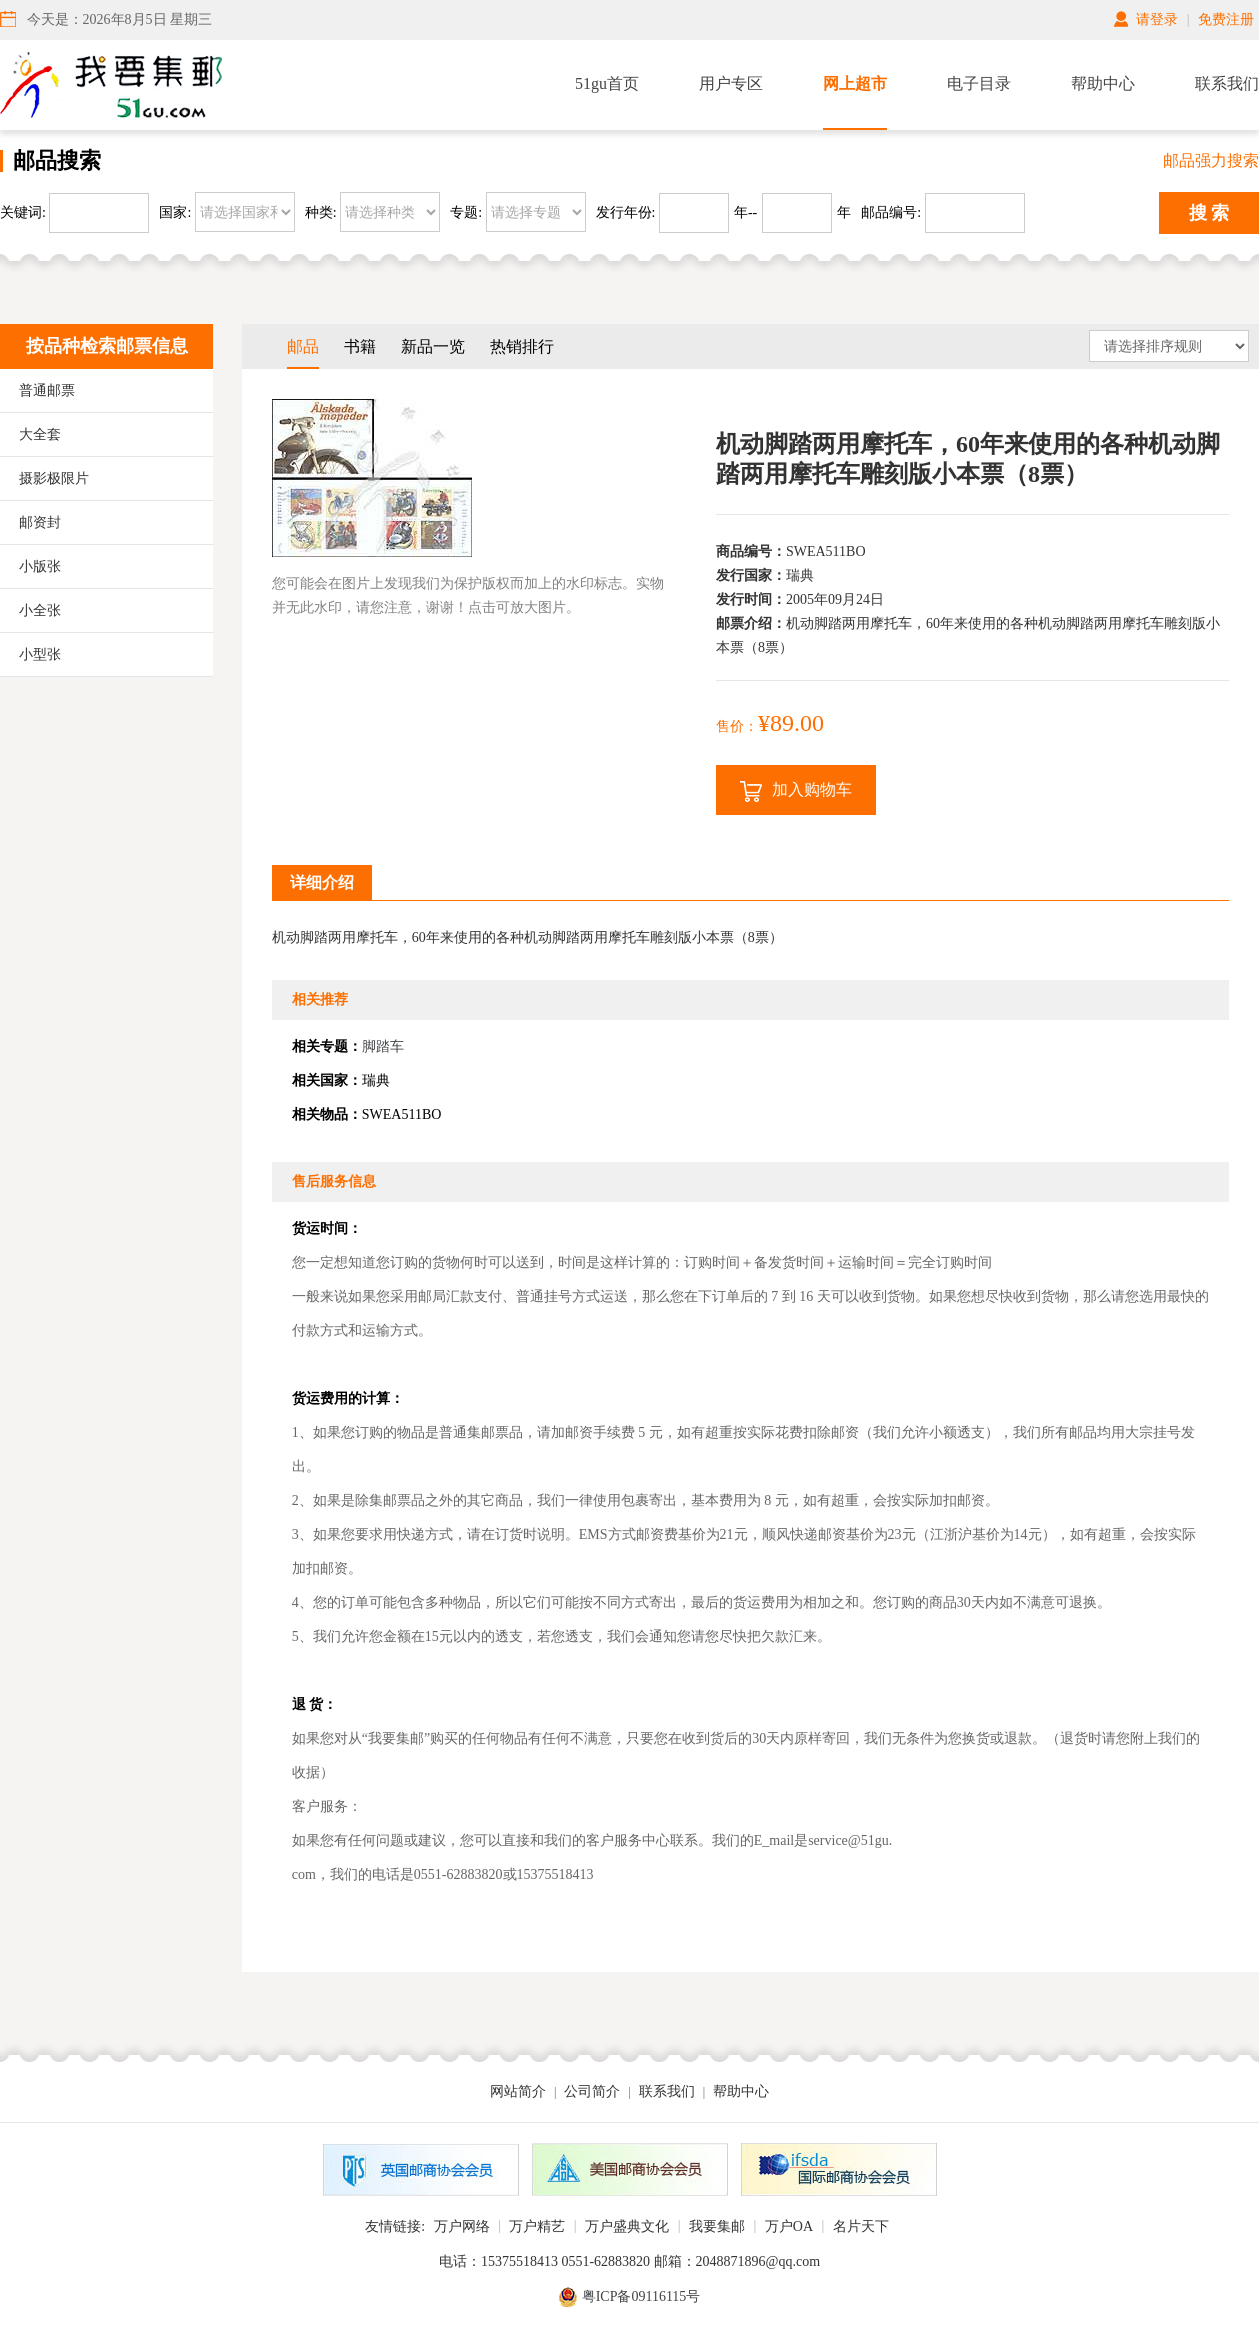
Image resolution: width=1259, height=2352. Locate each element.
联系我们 (1227, 83)
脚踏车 (383, 1046)
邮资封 (40, 522)
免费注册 (1226, 19)
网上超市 (855, 83)
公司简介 (592, 2091)
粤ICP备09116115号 (641, 2296)
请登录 (1157, 19)
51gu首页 (607, 83)
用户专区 (731, 83)
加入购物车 (796, 791)
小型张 (40, 654)
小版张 (40, 566)
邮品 (303, 346)
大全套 (40, 434)
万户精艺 (537, 2226)
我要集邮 (717, 2226)
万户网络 (462, 2226)
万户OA (789, 2226)
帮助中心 (1103, 83)
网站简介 (518, 2091)
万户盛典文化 (627, 2226)
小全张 (40, 610)
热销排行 (522, 346)
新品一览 (433, 346)
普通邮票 (47, 390)
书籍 (360, 346)
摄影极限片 (54, 478)
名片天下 (861, 2226)
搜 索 (1209, 213)
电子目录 (979, 83)
